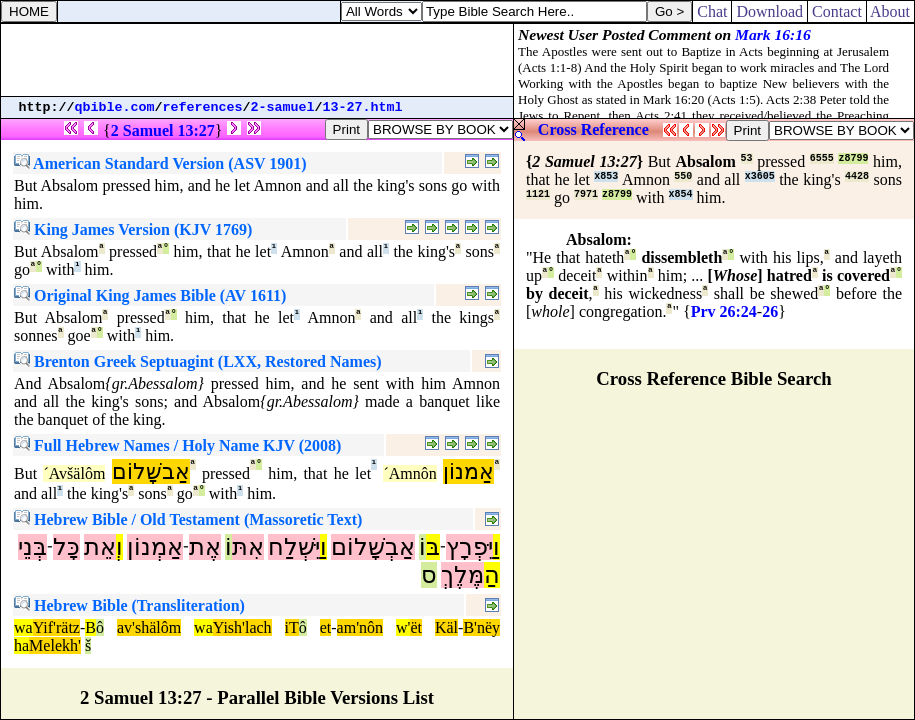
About (890, 11)
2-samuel (283, 107)
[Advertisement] (257, 60)
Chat (712, 11)
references (203, 107)
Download (769, 11)
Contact (837, 11)
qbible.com (115, 107)
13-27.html (363, 107)
